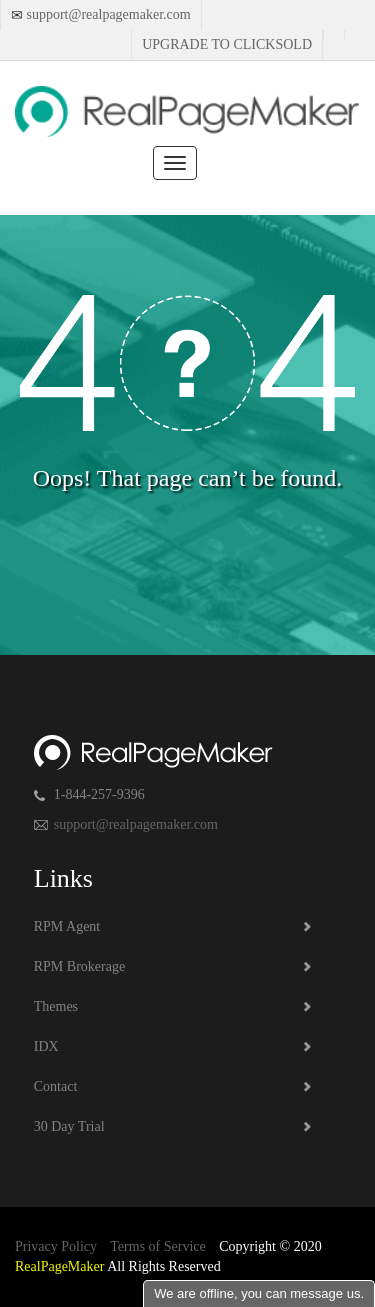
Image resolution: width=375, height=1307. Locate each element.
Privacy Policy (56, 1246)
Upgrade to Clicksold (227, 44)
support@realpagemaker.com (107, 14)
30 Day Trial (69, 1126)
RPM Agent (67, 926)
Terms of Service (157, 1246)
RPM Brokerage (79, 966)
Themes (56, 1006)
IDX (46, 1046)
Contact (56, 1086)
